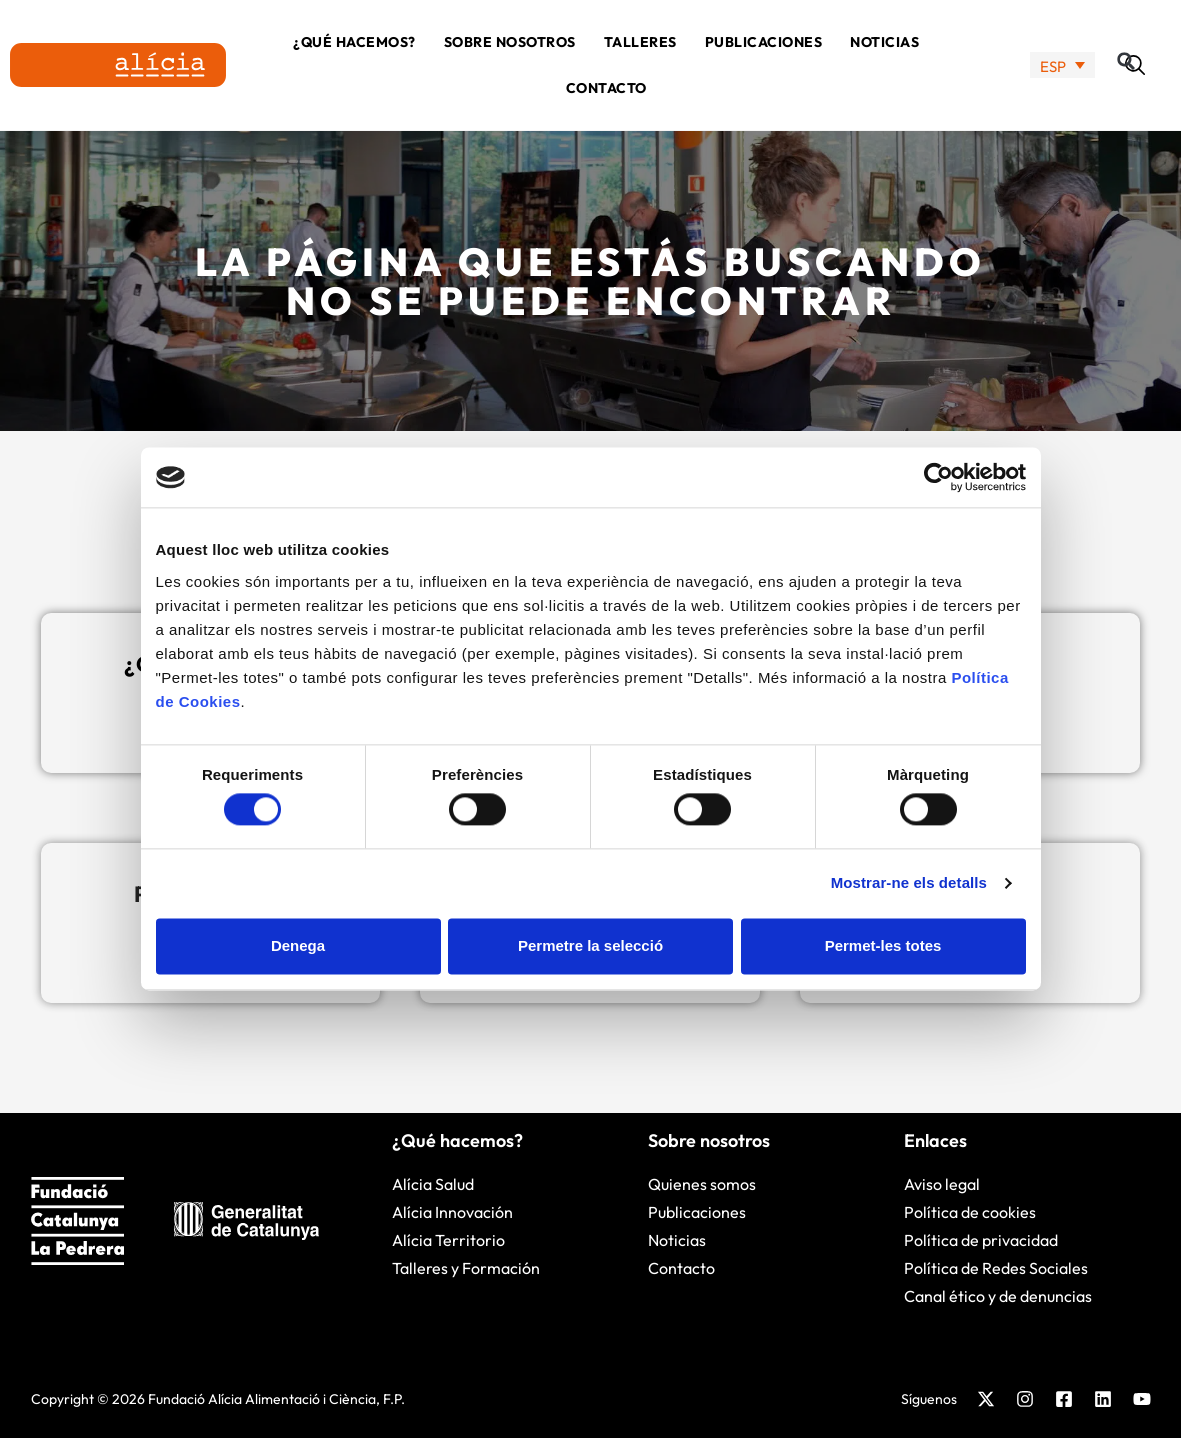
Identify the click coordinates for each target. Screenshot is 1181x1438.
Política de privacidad (981, 1240)
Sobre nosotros (510, 42)
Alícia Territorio (448, 1240)
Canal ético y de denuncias (998, 1296)
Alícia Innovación (452, 1212)
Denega (298, 945)
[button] (1135, 65)
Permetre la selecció (590, 945)
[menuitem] (1062, 65)
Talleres (640, 42)
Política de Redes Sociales (996, 1268)
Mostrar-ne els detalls (909, 883)
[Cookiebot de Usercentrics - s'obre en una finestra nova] (938, 477)
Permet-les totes (883, 945)
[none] (1062, 65)
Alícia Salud (433, 1184)
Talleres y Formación (466, 1268)
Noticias (884, 42)
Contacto (606, 88)
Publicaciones (764, 42)
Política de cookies (970, 1212)
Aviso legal (942, 1184)
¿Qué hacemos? (354, 42)
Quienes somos (702, 1184)
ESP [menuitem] (1053, 65)
